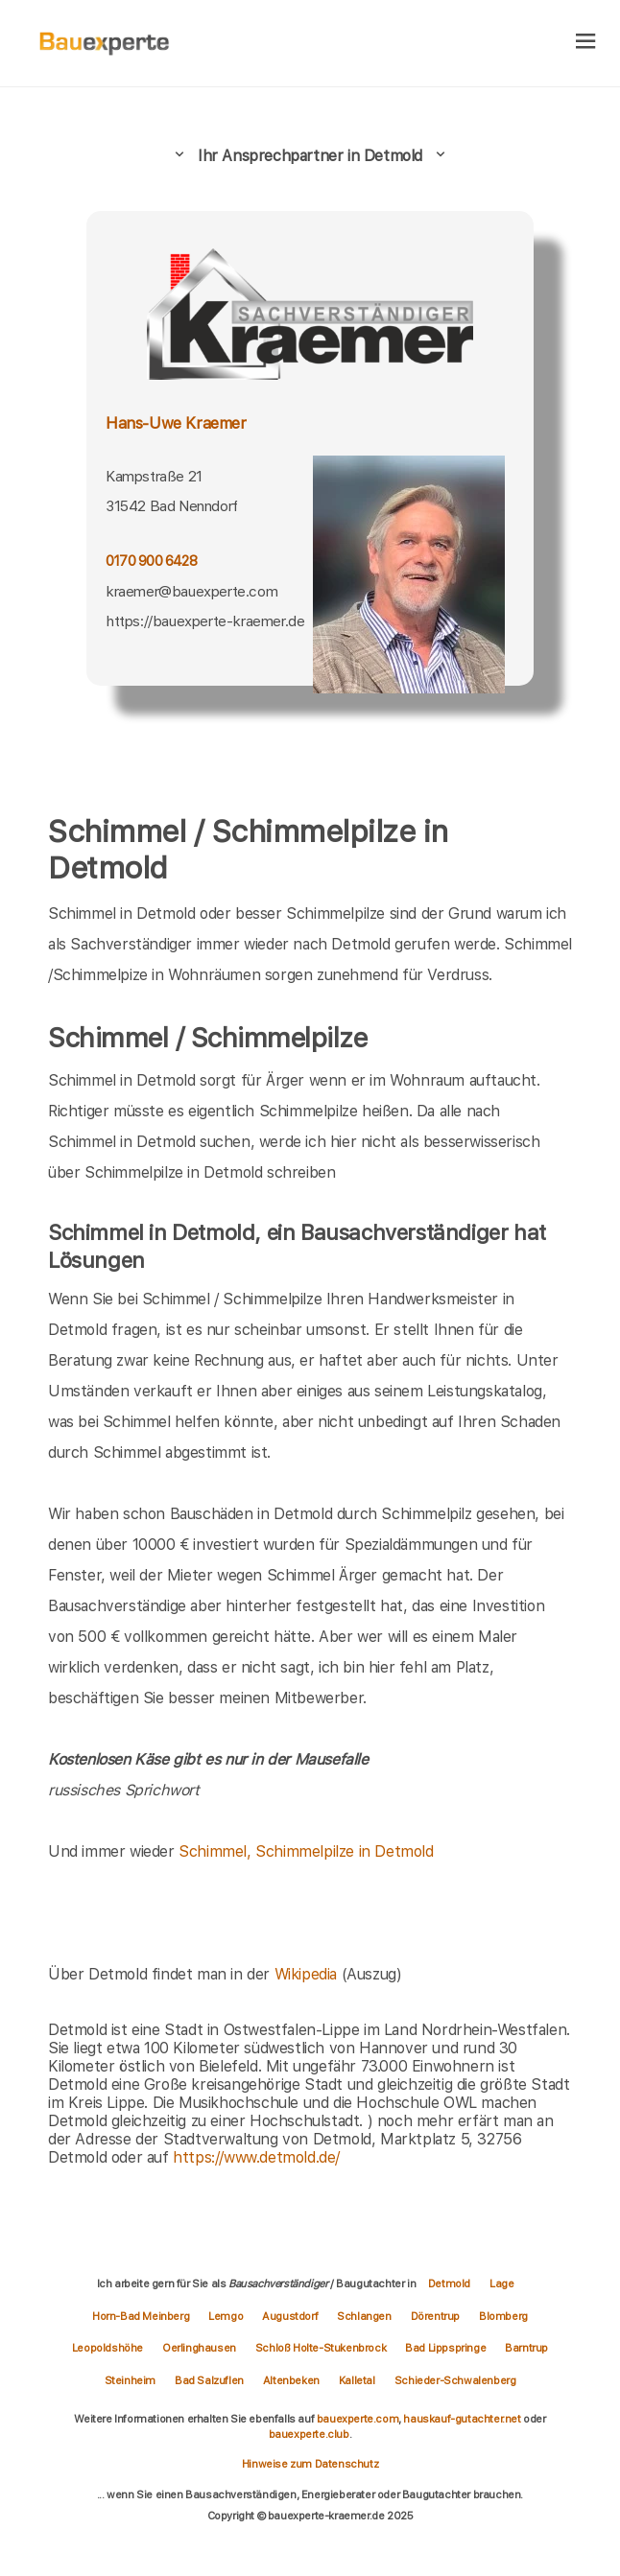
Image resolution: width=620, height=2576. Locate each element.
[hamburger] (586, 42)
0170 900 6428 (151, 561)
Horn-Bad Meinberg (140, 2316)
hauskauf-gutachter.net (461, 2418)
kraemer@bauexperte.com (191, 591)
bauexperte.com (357, 2418)
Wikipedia (308, 1974)
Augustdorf (290, 2316)
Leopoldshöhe (107, 2347)
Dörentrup (435, 2316)
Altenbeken (291, 2380)
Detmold (449, 2283)
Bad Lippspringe (445, 2347)
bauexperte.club (309, 2434)
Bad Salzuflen (209, 2380)
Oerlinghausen (199, 2347)
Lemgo (225, 2316)
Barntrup (526, 2347)
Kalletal (357, 2380)
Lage (501, 2283)
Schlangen (364, 2316)
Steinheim (130, 2380)
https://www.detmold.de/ (256, 2157)
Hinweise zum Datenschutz (310, 2464)
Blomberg (503, 2316)
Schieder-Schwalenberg (455, 2380)
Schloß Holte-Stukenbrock (320, 2347)
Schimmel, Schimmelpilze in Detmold (306, 1851)
